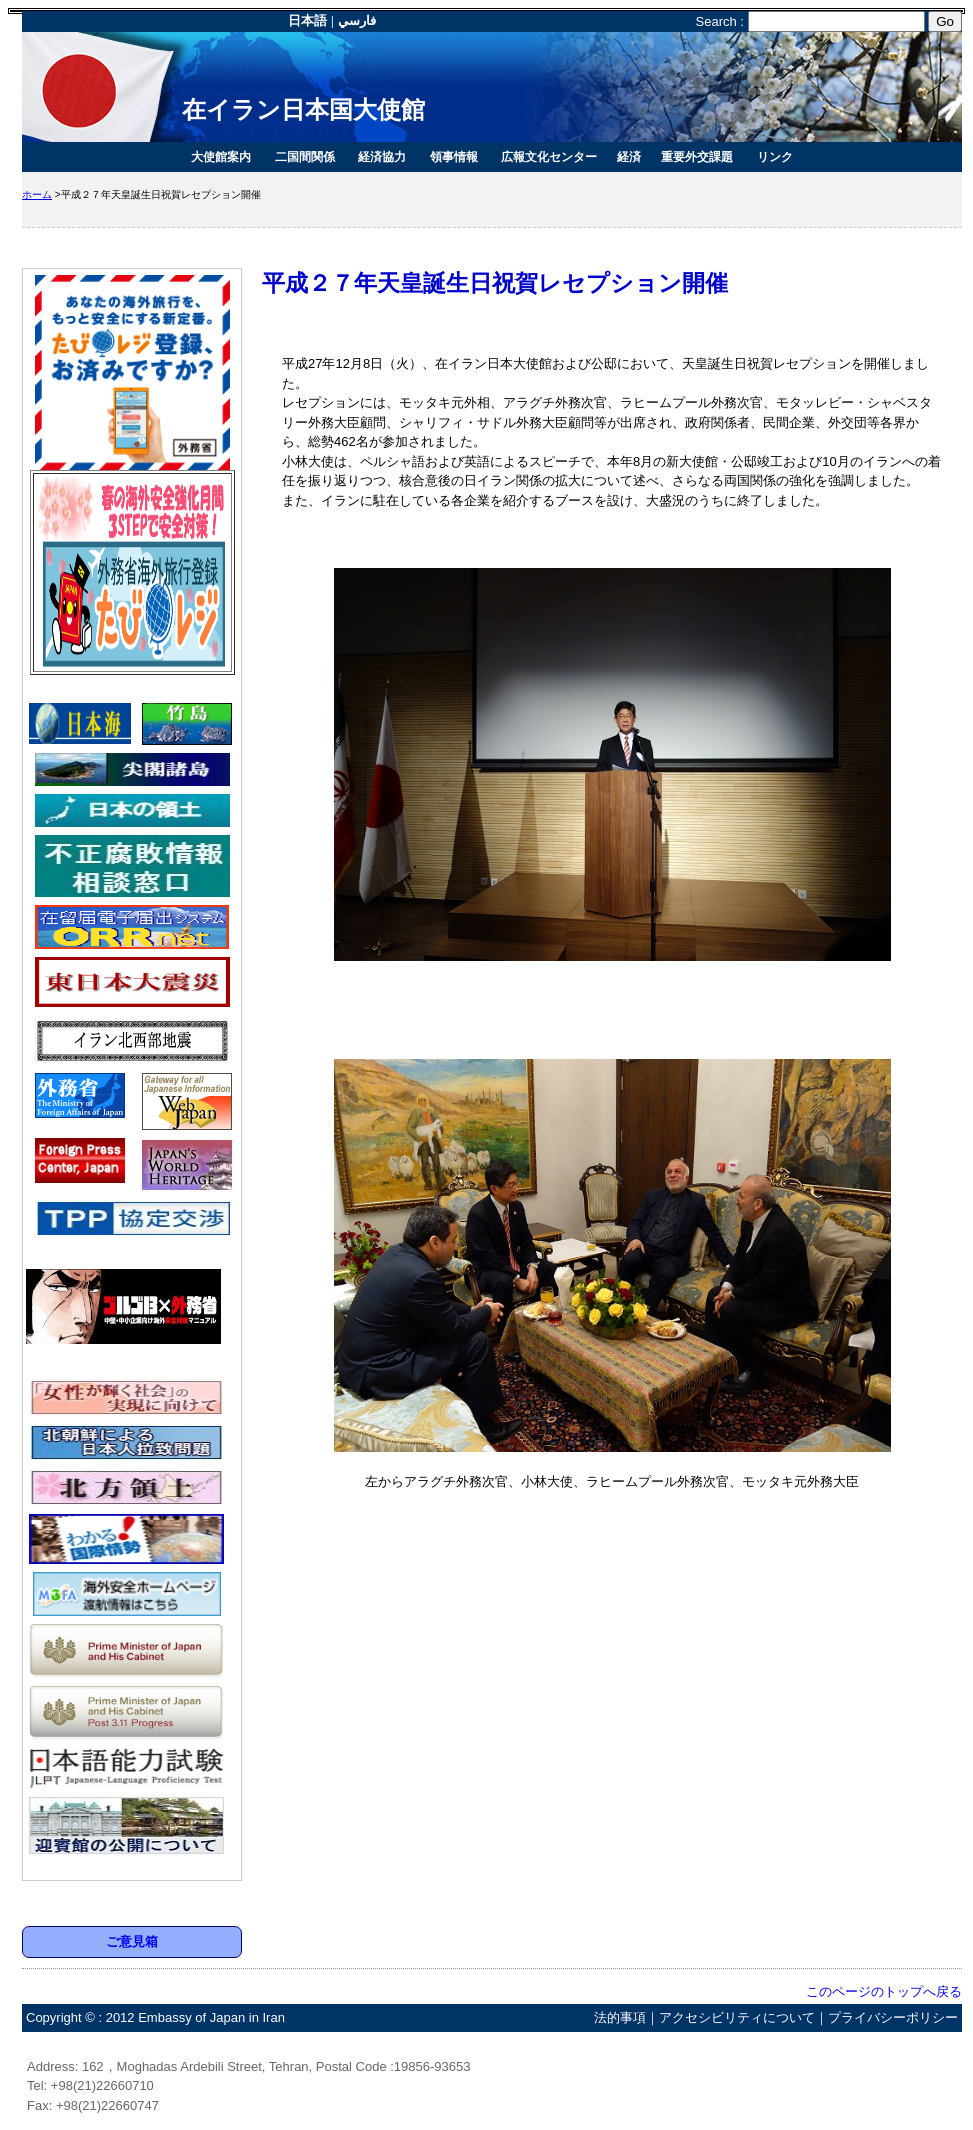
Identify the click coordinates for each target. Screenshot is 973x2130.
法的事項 (620, 2017)
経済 (629, 157)
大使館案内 (221, 157)
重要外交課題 (697, 157)
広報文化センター (549, 157)
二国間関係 (305, 157)
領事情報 (454, 157)
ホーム (37, 194)
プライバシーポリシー (893, 2017)
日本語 (307, 20)
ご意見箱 (132, 1941)
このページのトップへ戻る (877, 1991)
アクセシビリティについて (737, 2017)
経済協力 (382, 157)
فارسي (357, 20)
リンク (775, 157)
